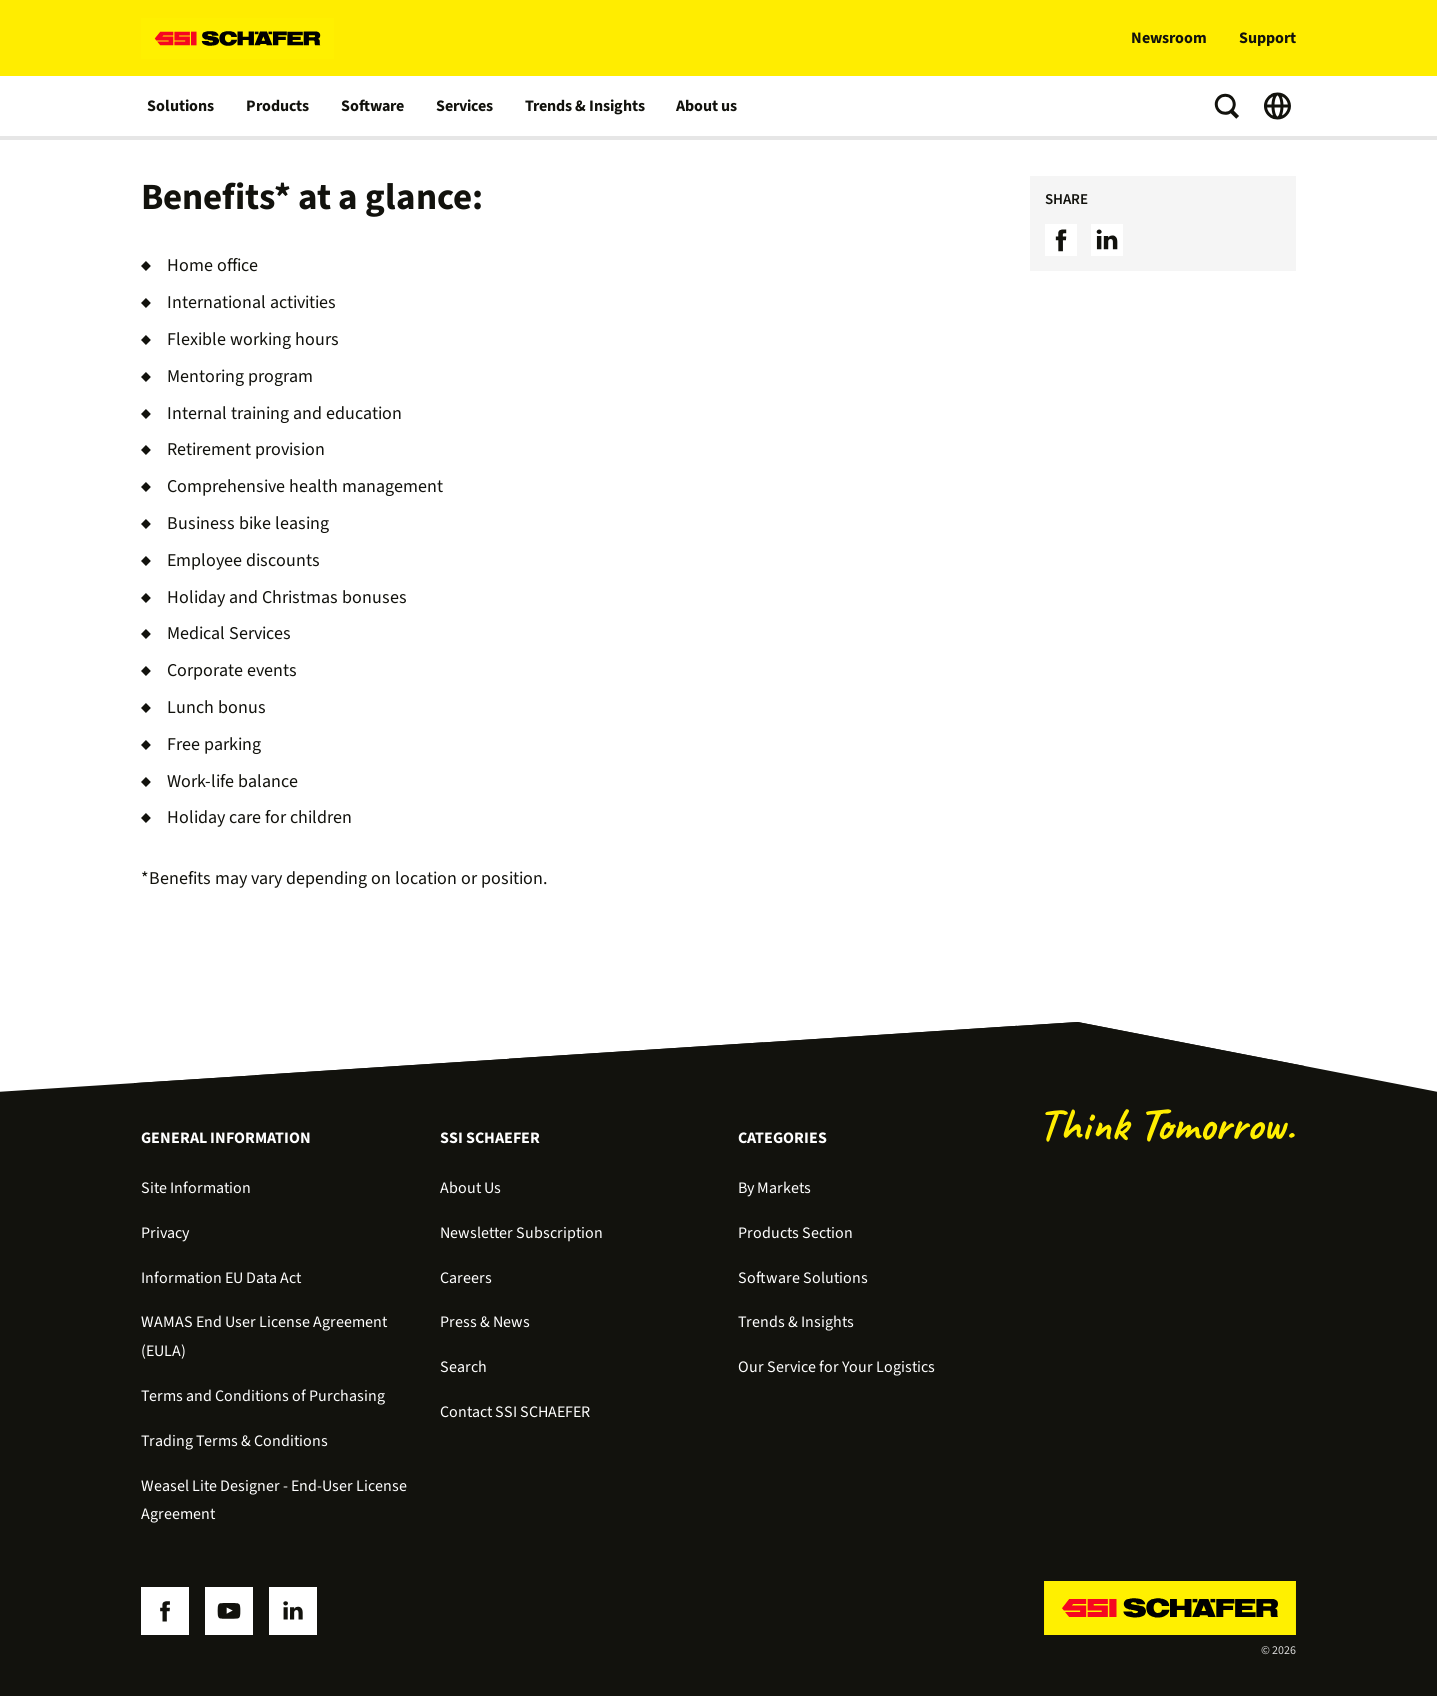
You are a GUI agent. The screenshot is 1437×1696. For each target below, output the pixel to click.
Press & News (485, 1322)
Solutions (180, 106)
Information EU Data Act (221, 1278)
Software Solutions (803, 1278)
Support (1267, 38)
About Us (470, 1188)
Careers (466, 1278)
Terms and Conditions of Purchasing (263, 1396)
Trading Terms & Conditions (234, 1441)
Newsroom (1169, 38)
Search (463, 1367)
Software (372, 106)
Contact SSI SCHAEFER (515, 1412)
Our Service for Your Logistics (836, 1367)
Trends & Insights (585, 106)
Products (277, 106)
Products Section (795, 1233)
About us (707, 106)
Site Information (196, 1188)
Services (464, 106)
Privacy (165, 1233)
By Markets (774, 1188)
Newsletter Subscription (521, 1233)
